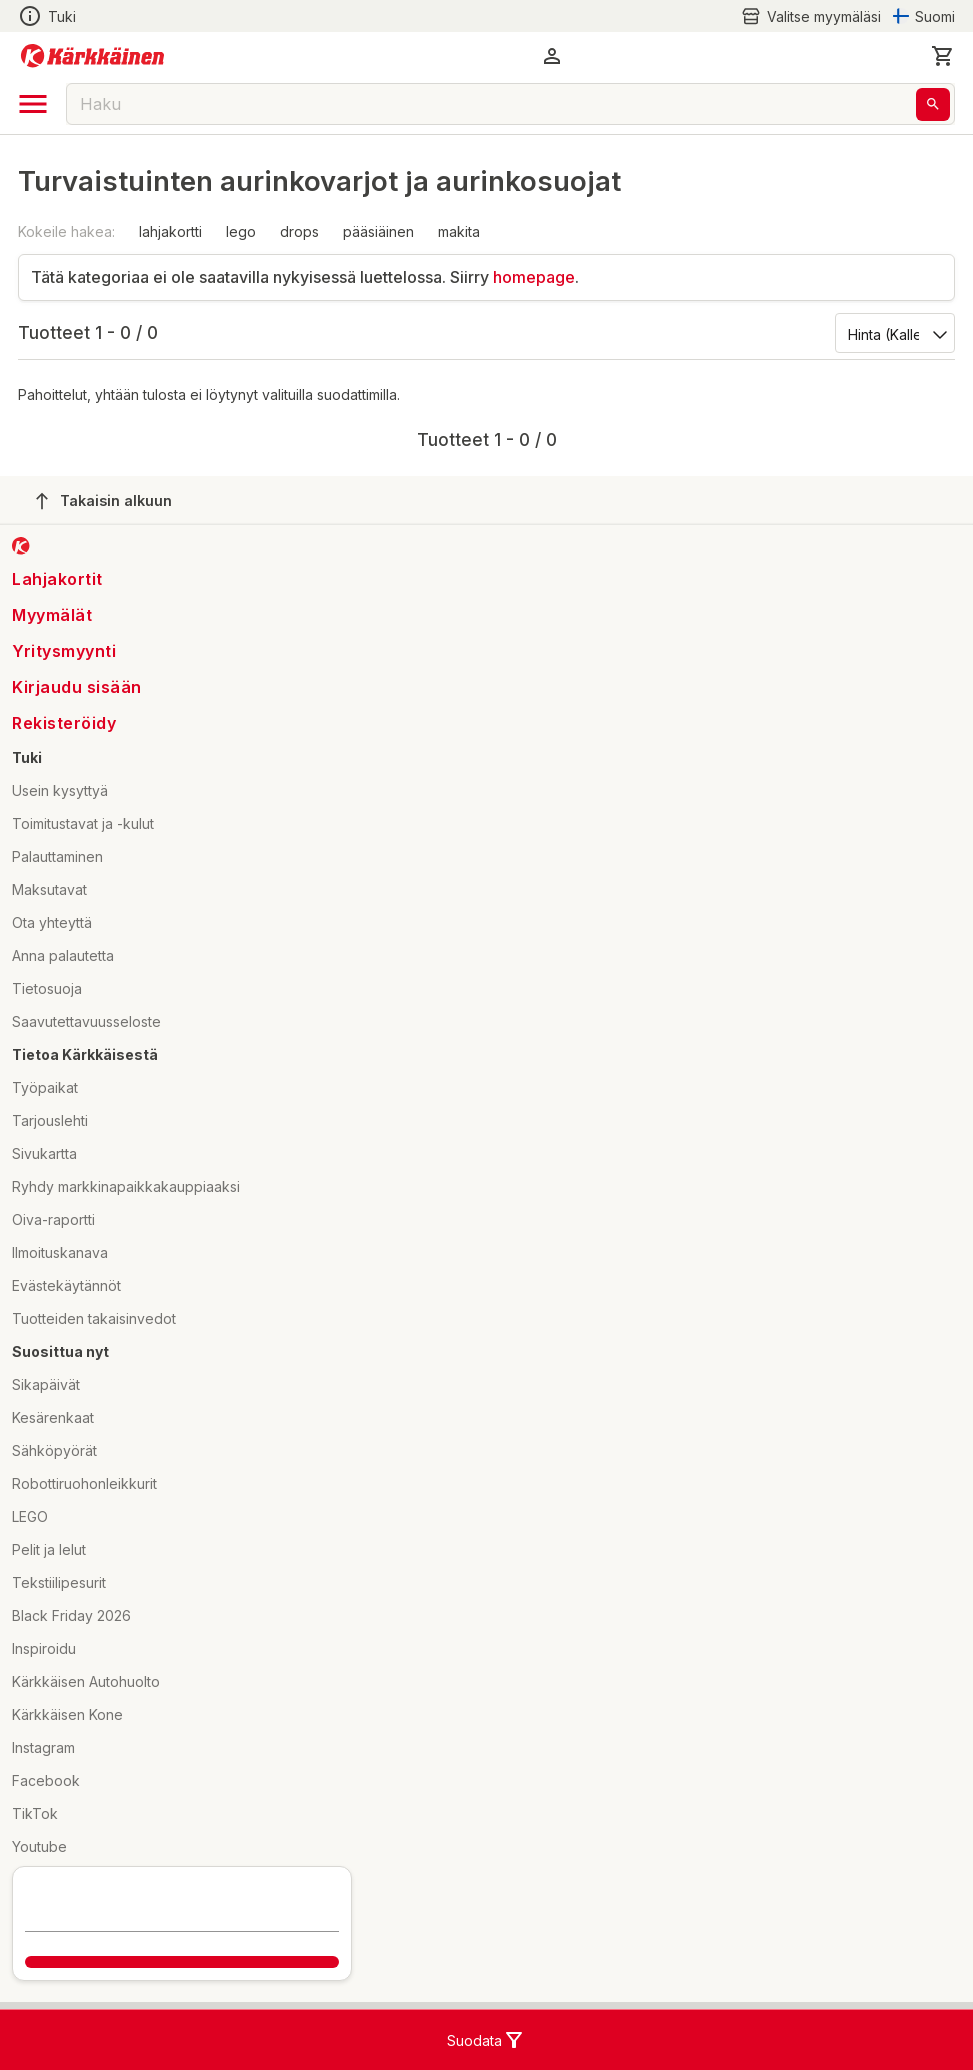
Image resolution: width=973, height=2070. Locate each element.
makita (459, 231)
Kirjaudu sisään (77, 687)
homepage (534, 277)
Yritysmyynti (64, 651)
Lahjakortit (57, 579)
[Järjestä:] (893, 333)
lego (241, 231)
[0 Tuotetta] (943, 56)
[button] (552, 56)
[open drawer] (33, 104)
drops (299, 231)
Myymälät (52, 615)
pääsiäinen (378, 231)
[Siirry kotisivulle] (92, 56)
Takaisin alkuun (104, 501)
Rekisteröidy (64, 723)
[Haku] (933, 104)
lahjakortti (170, 231)
